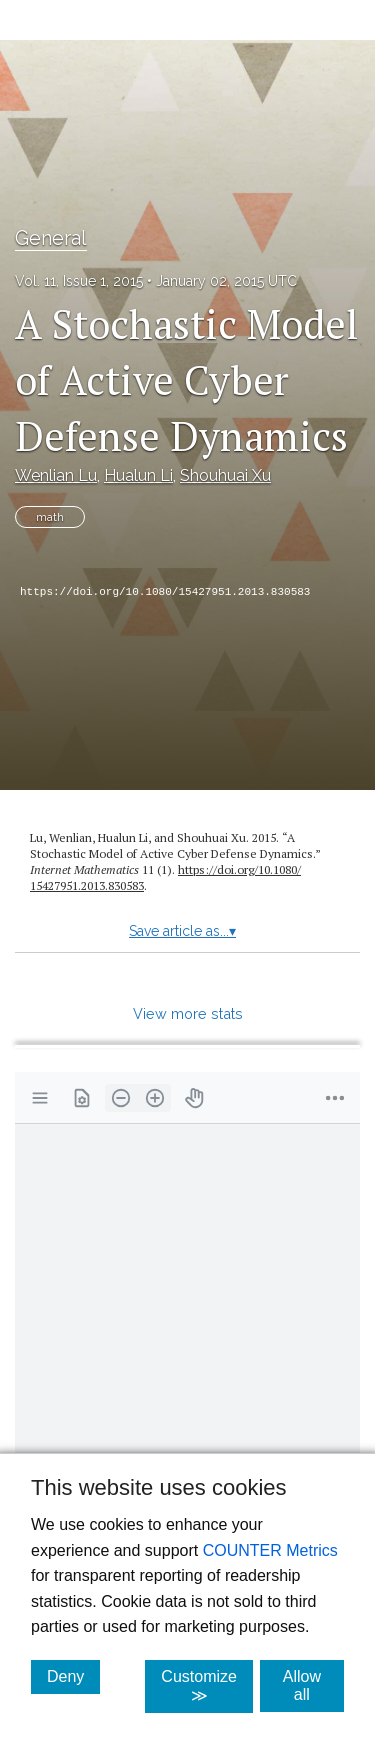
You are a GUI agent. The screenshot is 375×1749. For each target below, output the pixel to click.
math (50, 517)
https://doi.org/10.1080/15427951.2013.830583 (165, 592)
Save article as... (182, 931)
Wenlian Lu (56, 475)
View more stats (188, 1013)
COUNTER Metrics (270, 1550)
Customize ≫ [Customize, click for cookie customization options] (207, 1686)
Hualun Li (138, 475)
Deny (73, 1676)
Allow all (313, 1685)
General (51, 238)
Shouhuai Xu (225, 475)
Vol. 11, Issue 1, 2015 (79, 281)
